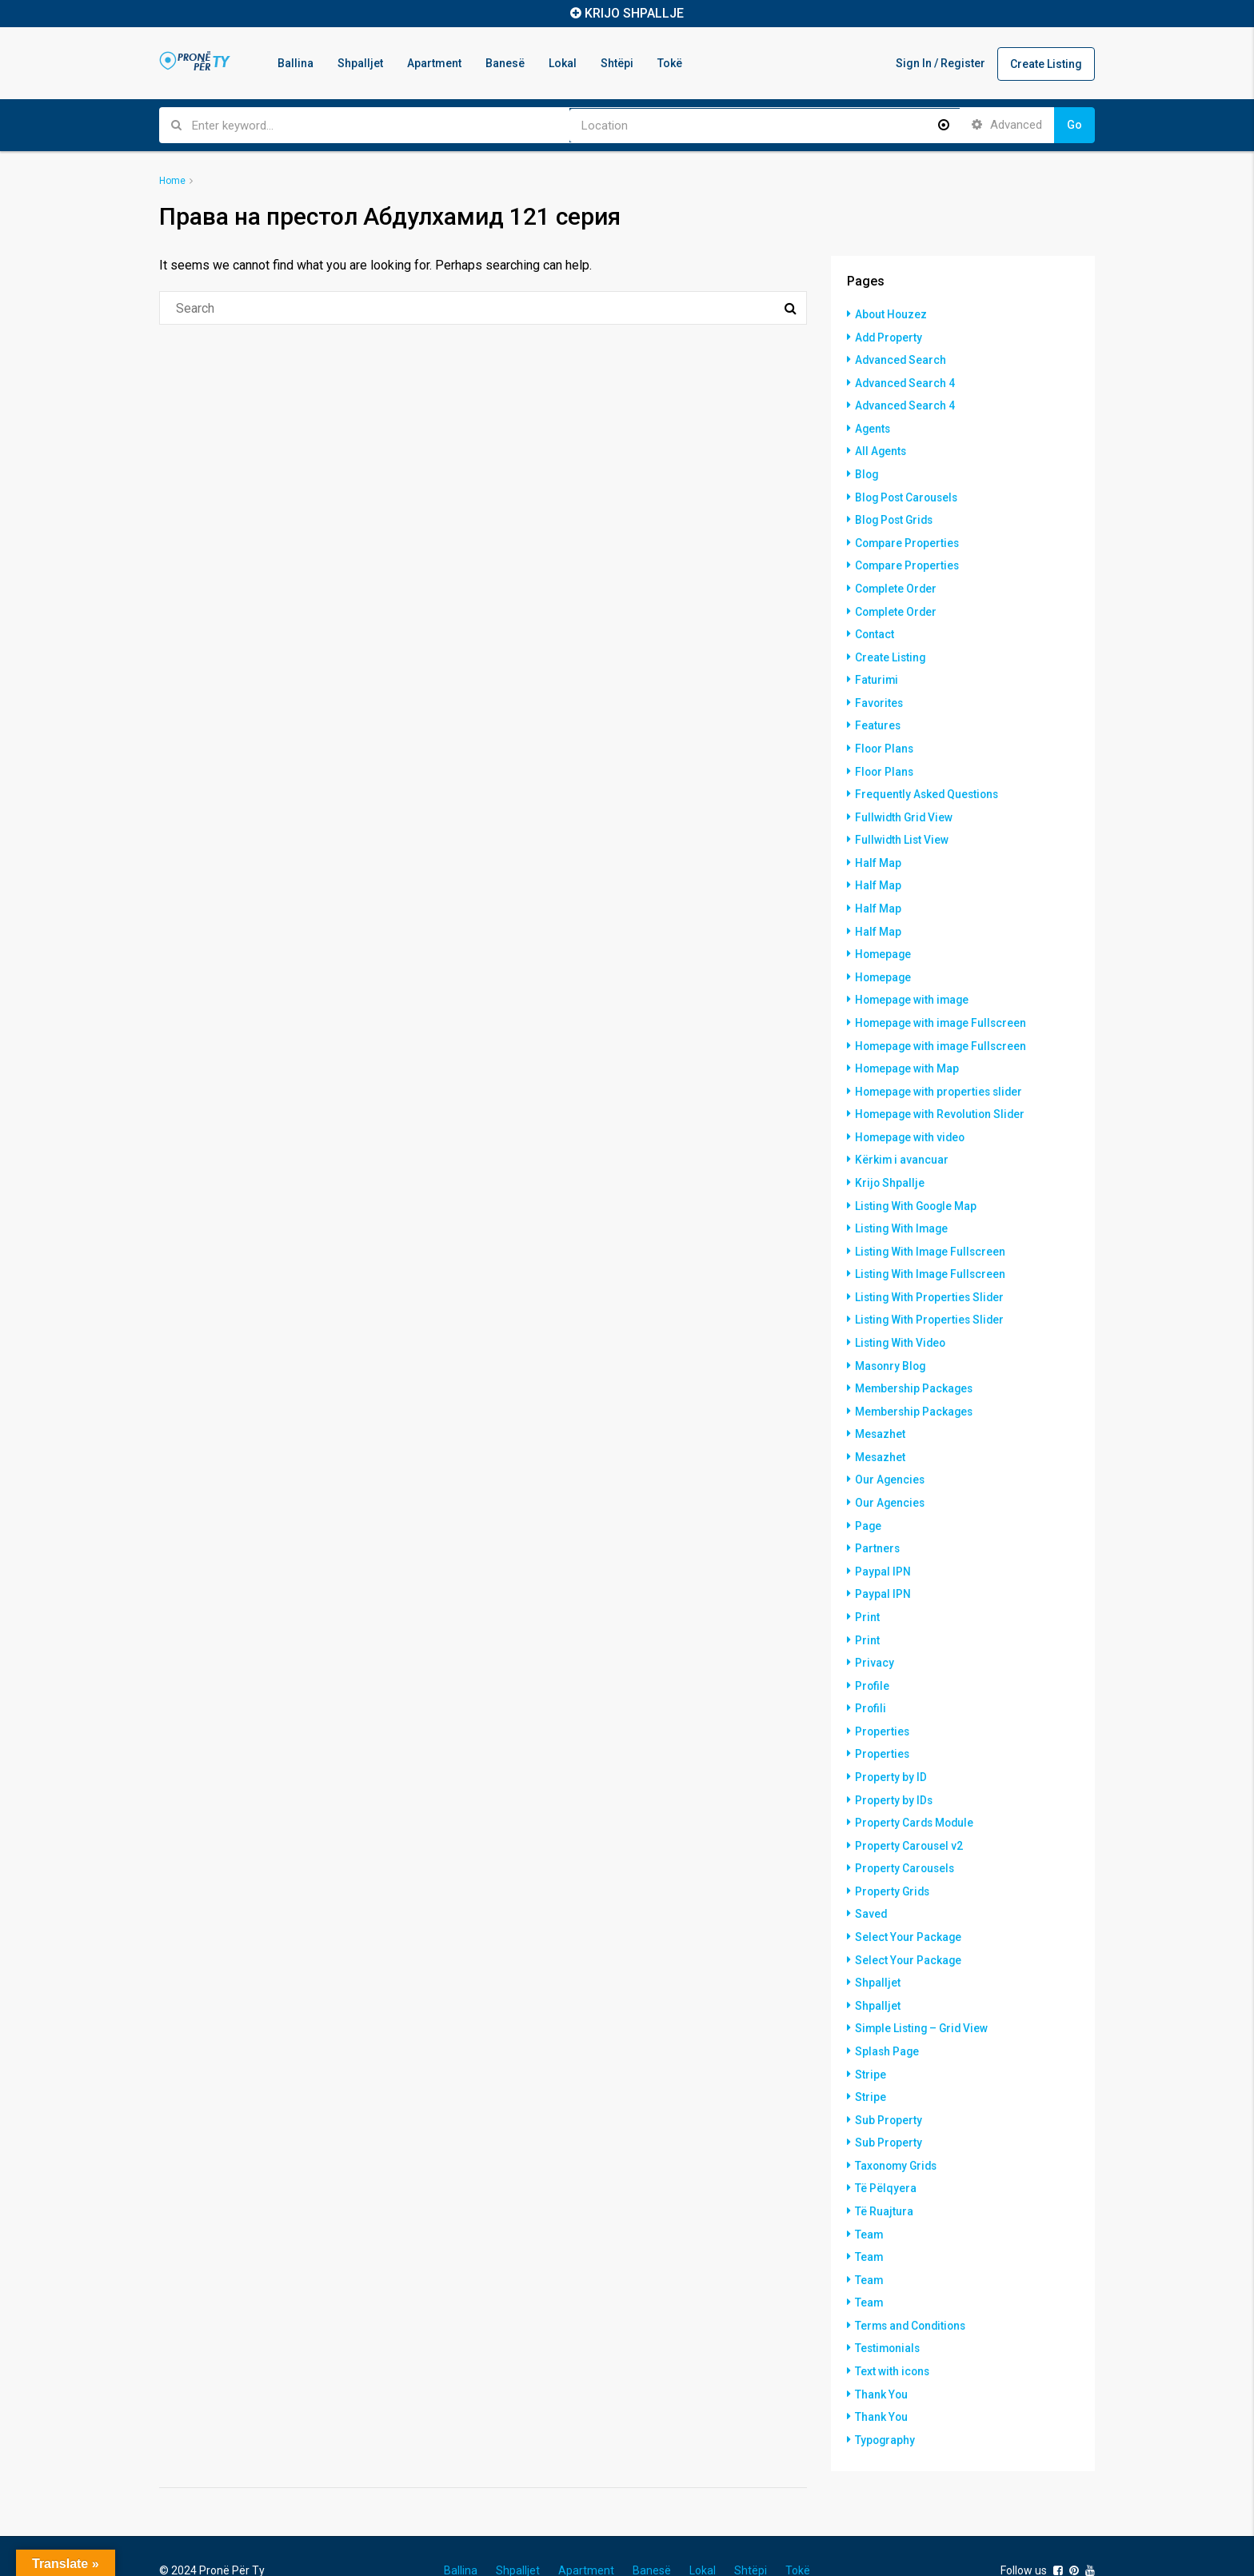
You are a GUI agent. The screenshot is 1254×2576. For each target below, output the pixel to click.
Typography (886, 2396)
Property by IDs (894, 1769)
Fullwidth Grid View (905, 807)
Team (869, 2195)
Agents (873, 426)
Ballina (296, 63)
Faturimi (877, 672)
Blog (867, 471)
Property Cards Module (916, 1792)
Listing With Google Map (918, 1187)
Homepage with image (913, 986)
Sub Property (889, 2083)
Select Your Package (909, 1904)
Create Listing (1046, 64)
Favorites (880, 695)
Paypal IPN (883, 1546)
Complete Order (897, 583)
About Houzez (892, 314)
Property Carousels (906, 1837)
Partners (878, 1523)
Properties (883, 1702)
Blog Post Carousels (909, 493)
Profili (871, 1680)
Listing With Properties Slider (931, 1277)
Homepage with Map (908, 1053)
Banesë (505, 63)
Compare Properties (908, 538)
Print (867, 1590)
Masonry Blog (892, 1344)
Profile (872, 1657)
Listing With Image (903, 1210)
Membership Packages (915, 1366)
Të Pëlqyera (886, 2150)
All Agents (881, 448)
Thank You (882, 2352)
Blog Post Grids (896, 515)
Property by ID (891, 1747)
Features (878, 717)
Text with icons (893, 2329)
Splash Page (888, 2016)
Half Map (878, 851)
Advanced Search (901, 359)
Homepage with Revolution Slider (942, 1098)
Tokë (669, 63)
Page (868, 1501)
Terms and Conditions (913, 2284)
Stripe (870, 2038)
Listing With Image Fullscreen (932, 1232)
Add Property (890, 336)
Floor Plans (885, 739)
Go (1074, 124)
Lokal (563, 63)
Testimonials (889, 2307)
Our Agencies (890, 1456)
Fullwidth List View (902, 829)
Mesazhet (880, 1411)
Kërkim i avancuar (902, 1142)
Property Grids (894, 1859)
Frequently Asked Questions (928, 784)
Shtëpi (617, 63)
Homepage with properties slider (941, 1075)
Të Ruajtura (884, 2173)
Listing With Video (901, 1322)
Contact (875, 627)
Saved (871, 1881)
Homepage (884, 941)
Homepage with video (911, 1120)
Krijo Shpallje (890, 1165)
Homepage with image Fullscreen (943, 1008)
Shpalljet (360, 63)
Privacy (874, 1635)
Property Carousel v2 (910, 1814)
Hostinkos (241, 2546)
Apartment (434, 63)
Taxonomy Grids (898, 2128)
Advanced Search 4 (905, 381)
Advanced (1007, 125)
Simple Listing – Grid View (923, 1993)
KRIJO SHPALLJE (634, 13)
